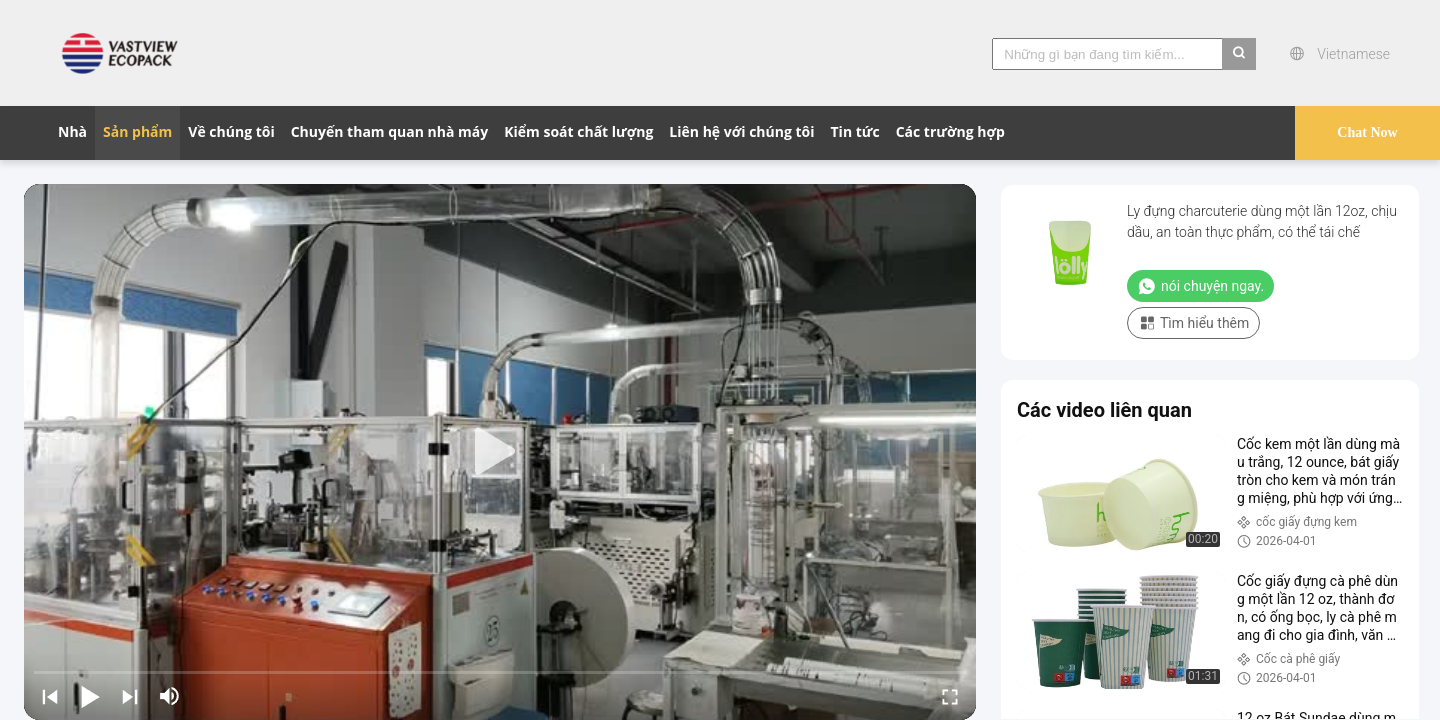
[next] (130, 696)
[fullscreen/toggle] (950, 696)
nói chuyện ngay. (1200, 286)
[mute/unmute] (170, 696)
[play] (500, 452)
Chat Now (1367, 132)
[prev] (50, 696)
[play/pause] (90, 696)
